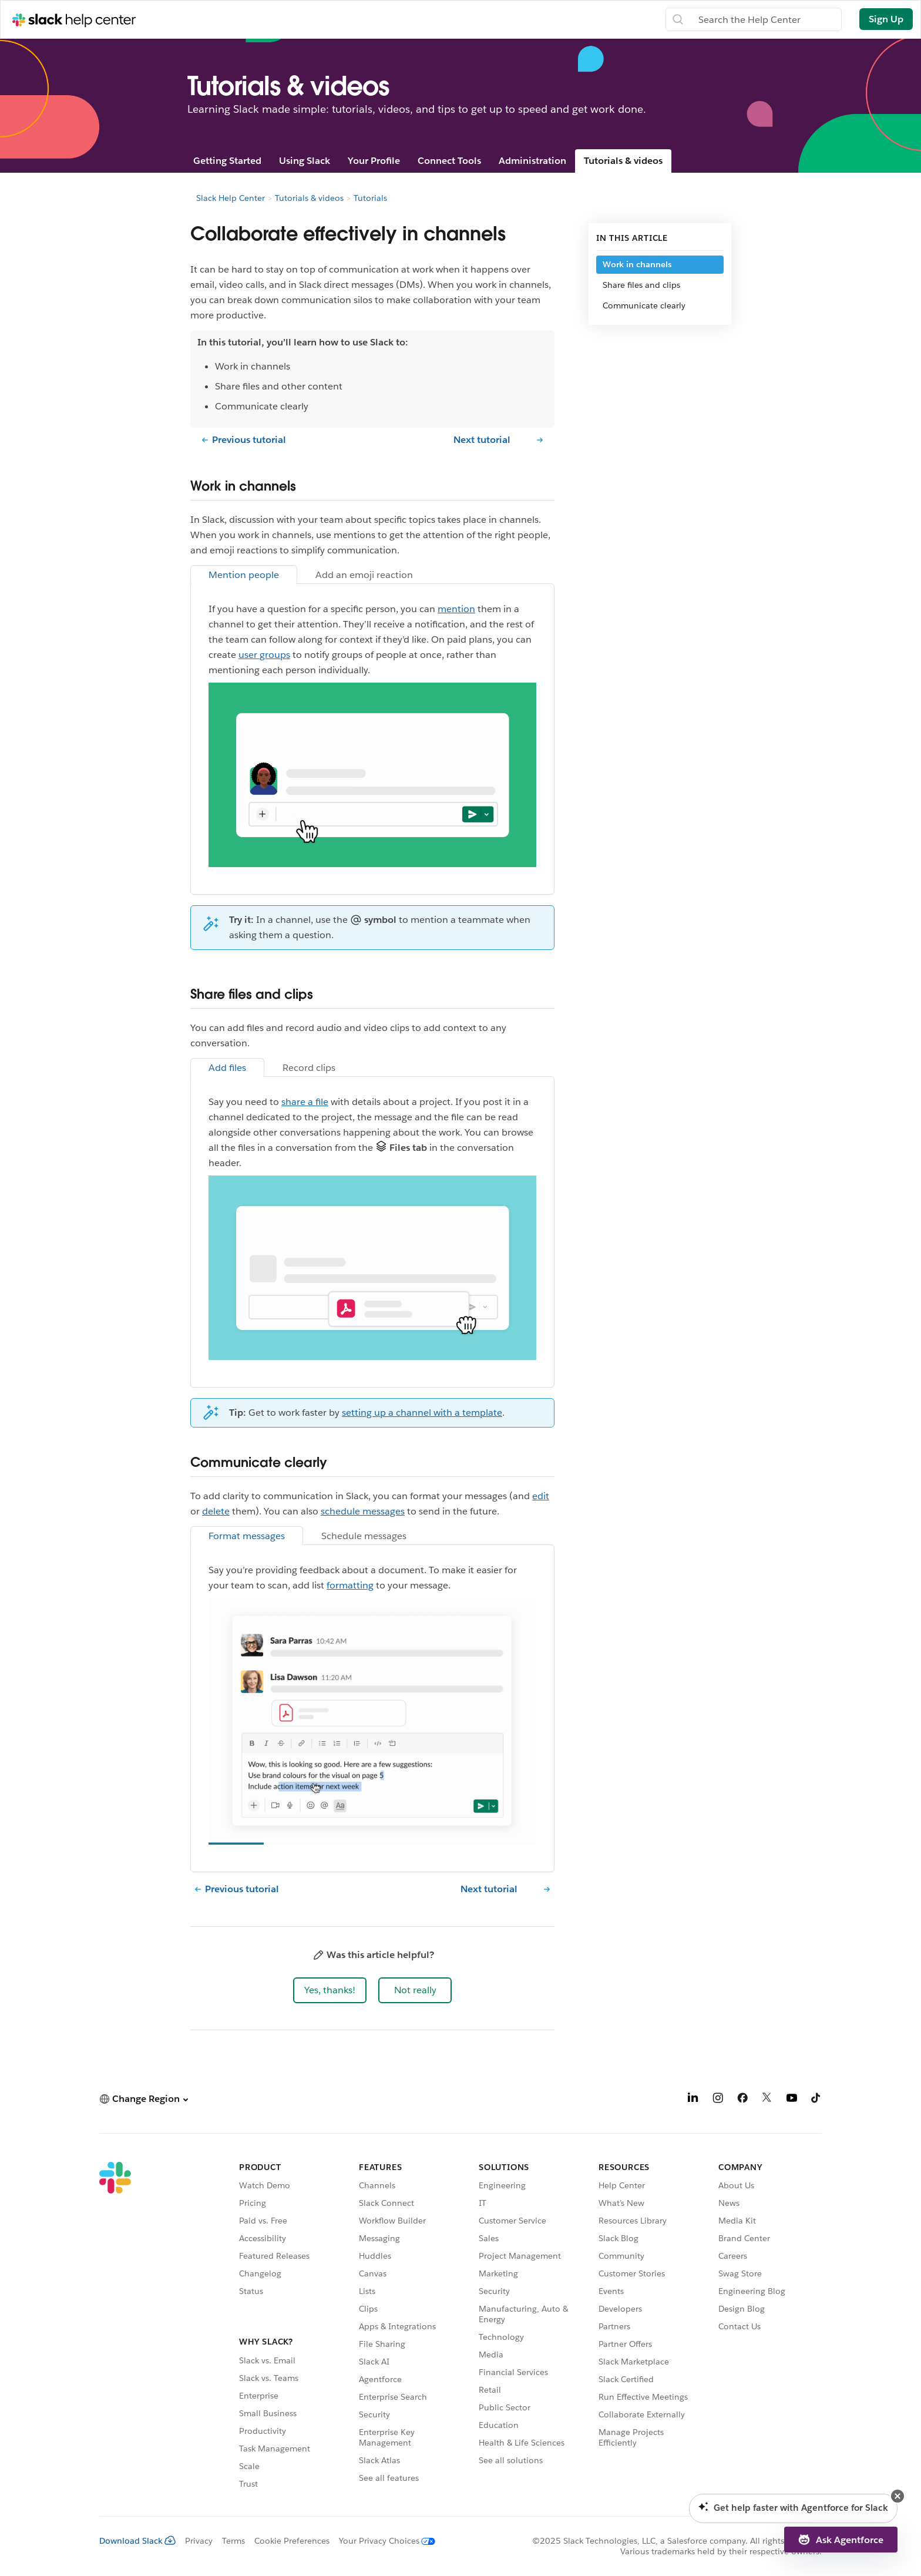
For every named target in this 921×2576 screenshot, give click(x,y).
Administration (532, 161)
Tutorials (370, 198)
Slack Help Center (230, 198)
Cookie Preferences (292, 2540)
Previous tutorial (249, 440)
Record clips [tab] (309, 1068)
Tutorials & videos (623, 161)
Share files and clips (641, 285)
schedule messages (363, 1511)
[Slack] (115, 2327)
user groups (264, 655)
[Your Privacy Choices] (382, 2540)
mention (456, 609)
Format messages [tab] (247, 1536)
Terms (233, 2540)
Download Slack (137, 2540)
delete (216, 1511)
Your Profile (374, 161)
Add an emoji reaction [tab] (364, 575)
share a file (304, 1102)
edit (540, 1496)
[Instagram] (717, 2100)
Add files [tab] (227, 1068)
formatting (350, 1585)
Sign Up (886, 19)
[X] (767, 2100)
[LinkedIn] (693, 2100)
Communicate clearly (644, 305)
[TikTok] (816, 2100)
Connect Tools (449, 161)
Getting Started (227, 161)
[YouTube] (791, 2100)
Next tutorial (481, 440)
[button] (330, 1990)
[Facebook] (742, 2100)
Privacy (199, 2540)
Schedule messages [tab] (363, 1536)
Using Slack (304, 161)
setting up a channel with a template (422, 1412)
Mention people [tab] (244, 575)
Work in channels (637, 264)
